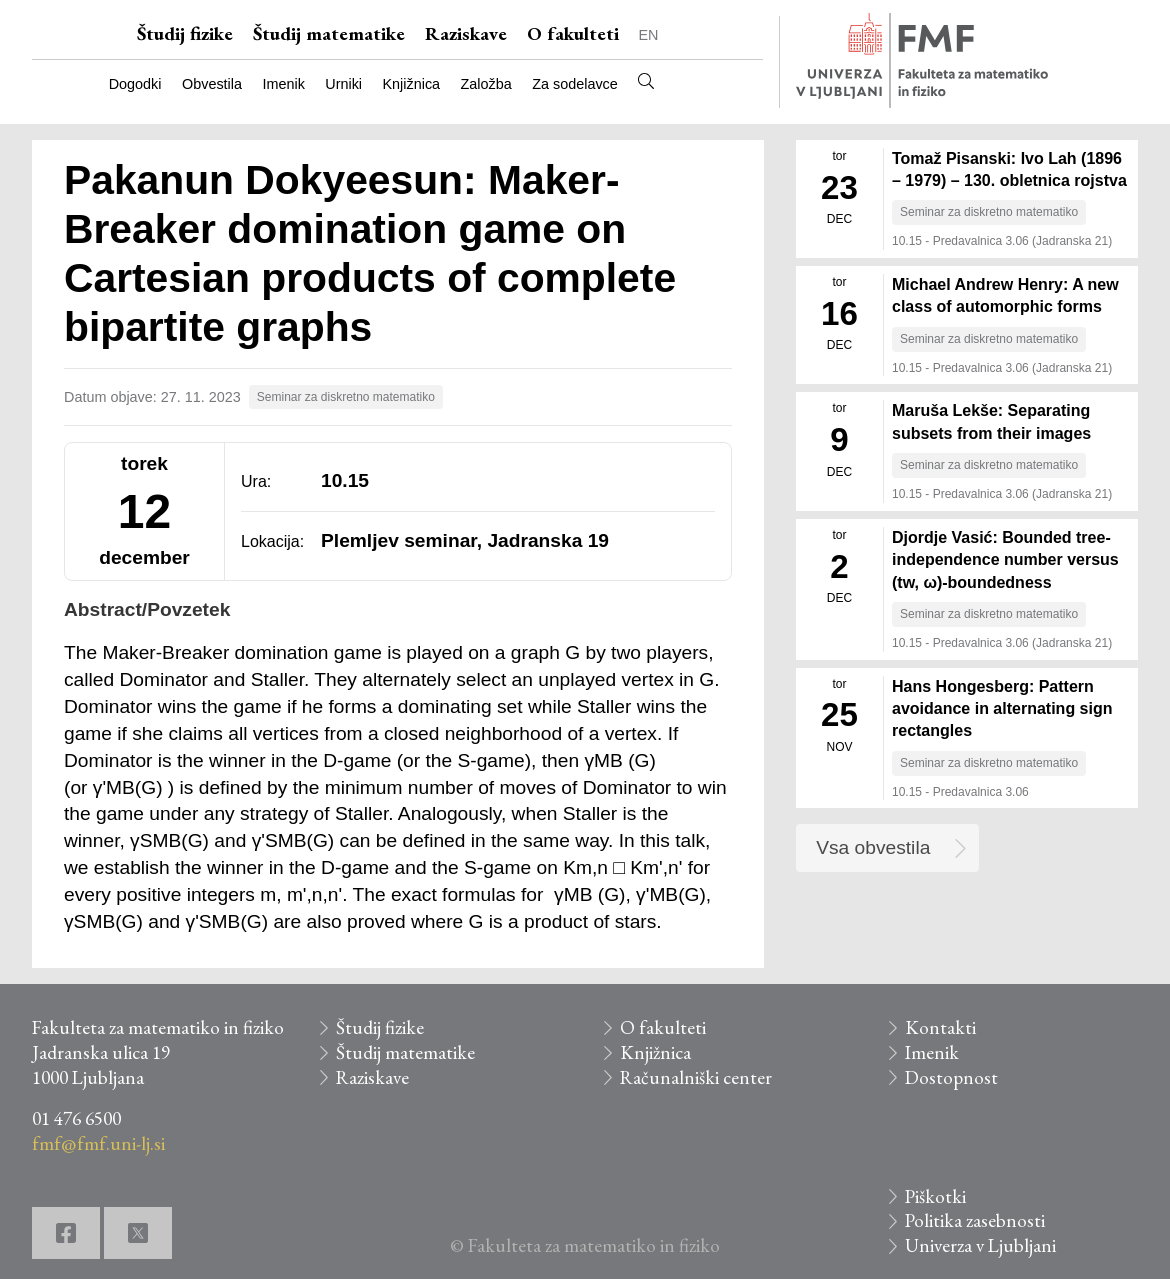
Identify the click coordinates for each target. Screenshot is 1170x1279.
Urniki (343, 84)
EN (649, 35)
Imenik (283, 84)
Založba (486, 84)
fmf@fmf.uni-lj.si (98, 1143)
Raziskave (466, 33)
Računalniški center (696, 1077)
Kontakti (940, 1027)
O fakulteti (573, 33)
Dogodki (135, 84)
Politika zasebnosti (975, 1220)
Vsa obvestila (873, 847)
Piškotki (935, 1196)
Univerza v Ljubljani (980, 1245)
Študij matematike (329, 33)
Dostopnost (951, 1077)
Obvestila (212, 84)
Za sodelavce (575, 84)
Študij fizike (185, 33)
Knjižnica (412, 84)
